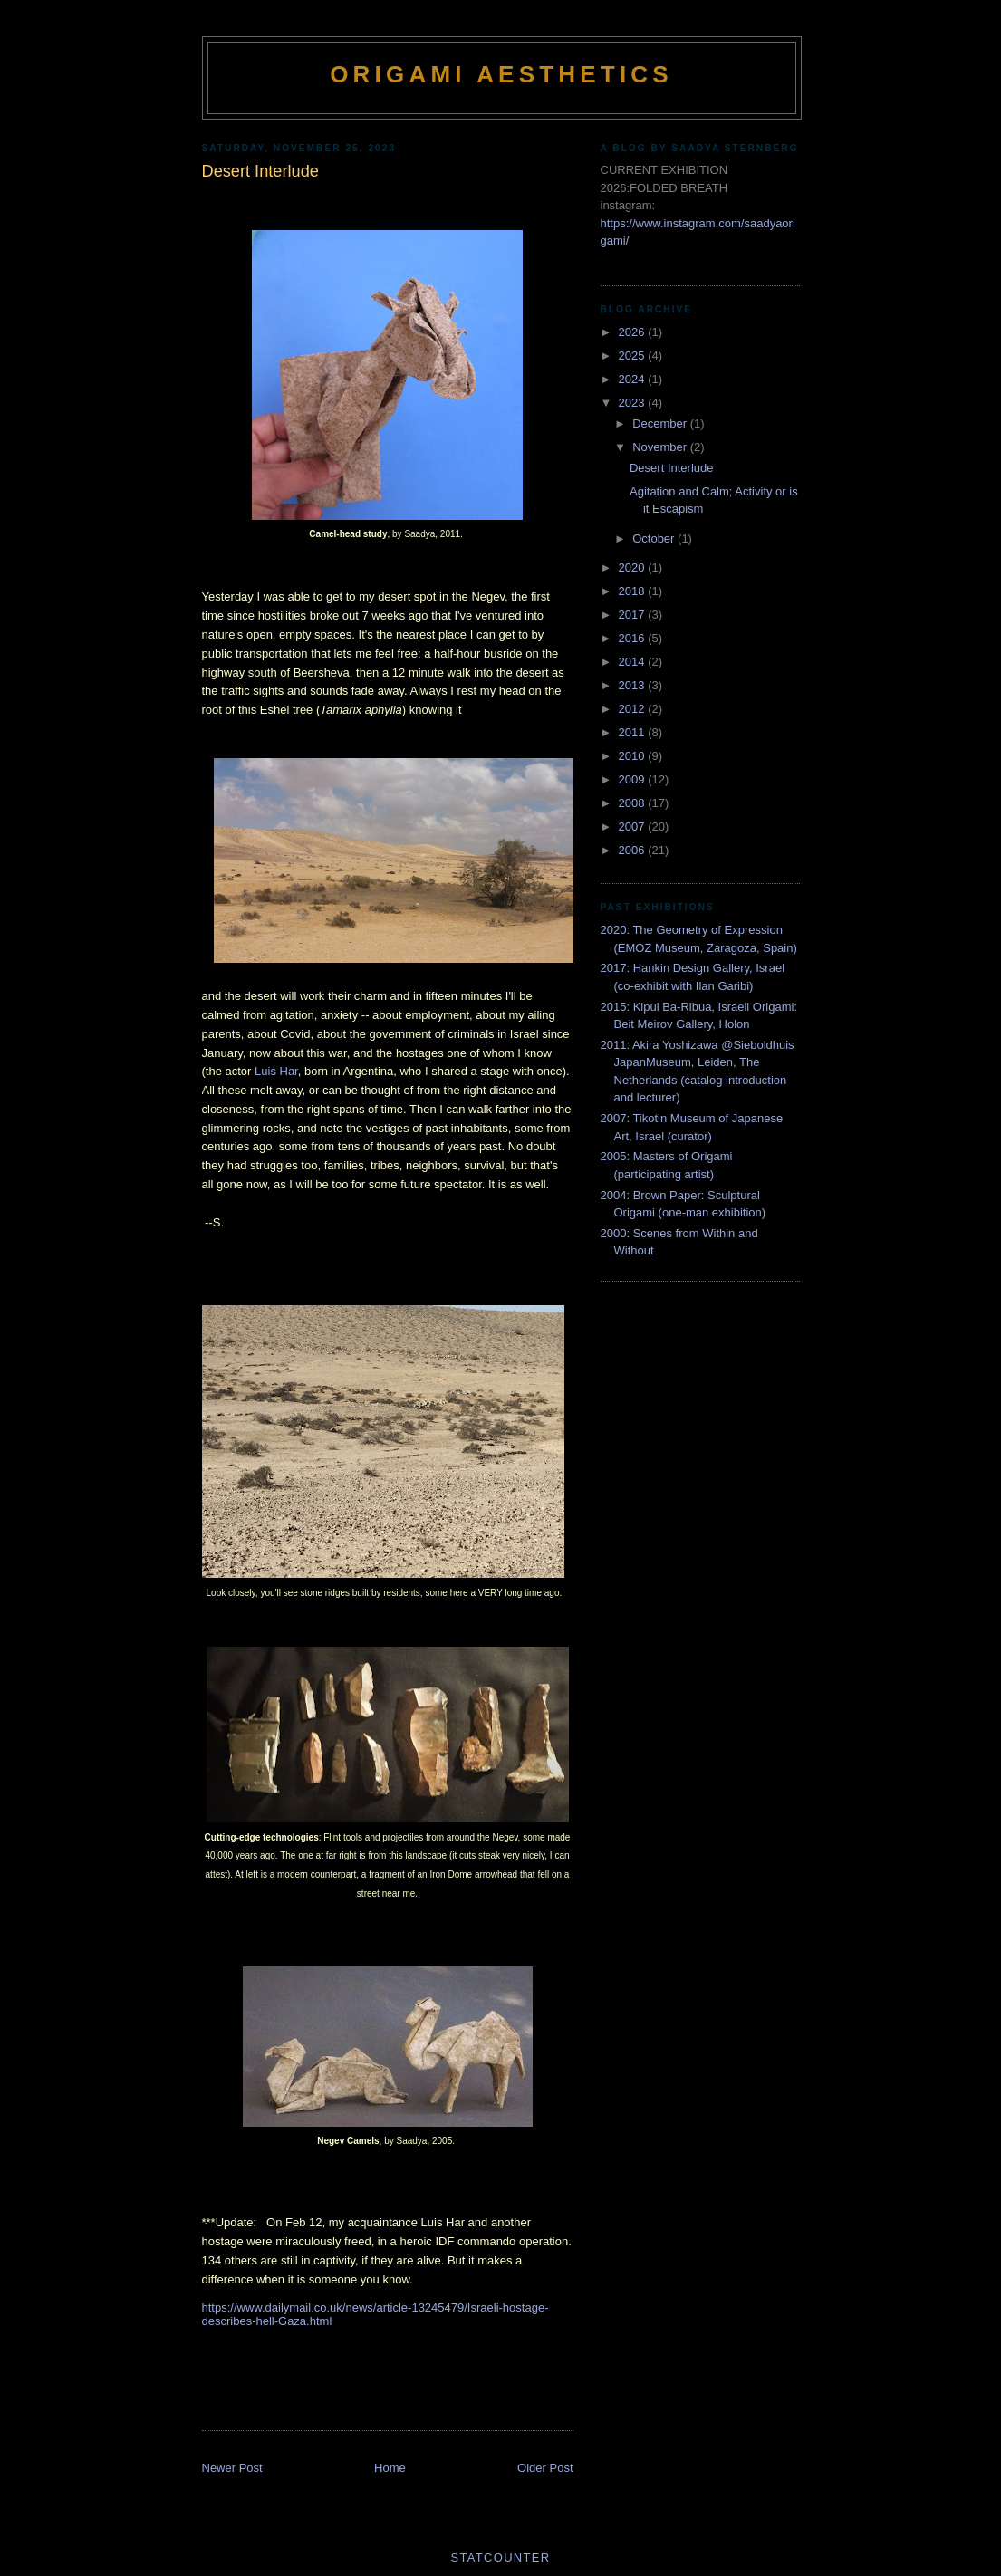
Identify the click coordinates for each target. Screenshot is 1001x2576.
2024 (634, 379)
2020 (634, 567)
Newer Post (232, 2468)
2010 (634, 756)
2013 (634, 685)
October (655, 538)
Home (390, 2468)
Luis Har (276, 1071)
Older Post (545, 2468)
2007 (634, 826)
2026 (634, 332)
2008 (634, 803)
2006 (634, 850)
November (661, 447)
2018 (634, 591)
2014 (634, 661)
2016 (634, 638)
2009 (634, 779)
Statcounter (501, 2557)
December (661, 423)
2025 (634, 355)
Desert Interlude (672, 468)
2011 (634, 732)
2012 (634, 709)
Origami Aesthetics (501, 74)
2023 (634, 402)
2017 (634, 614)
